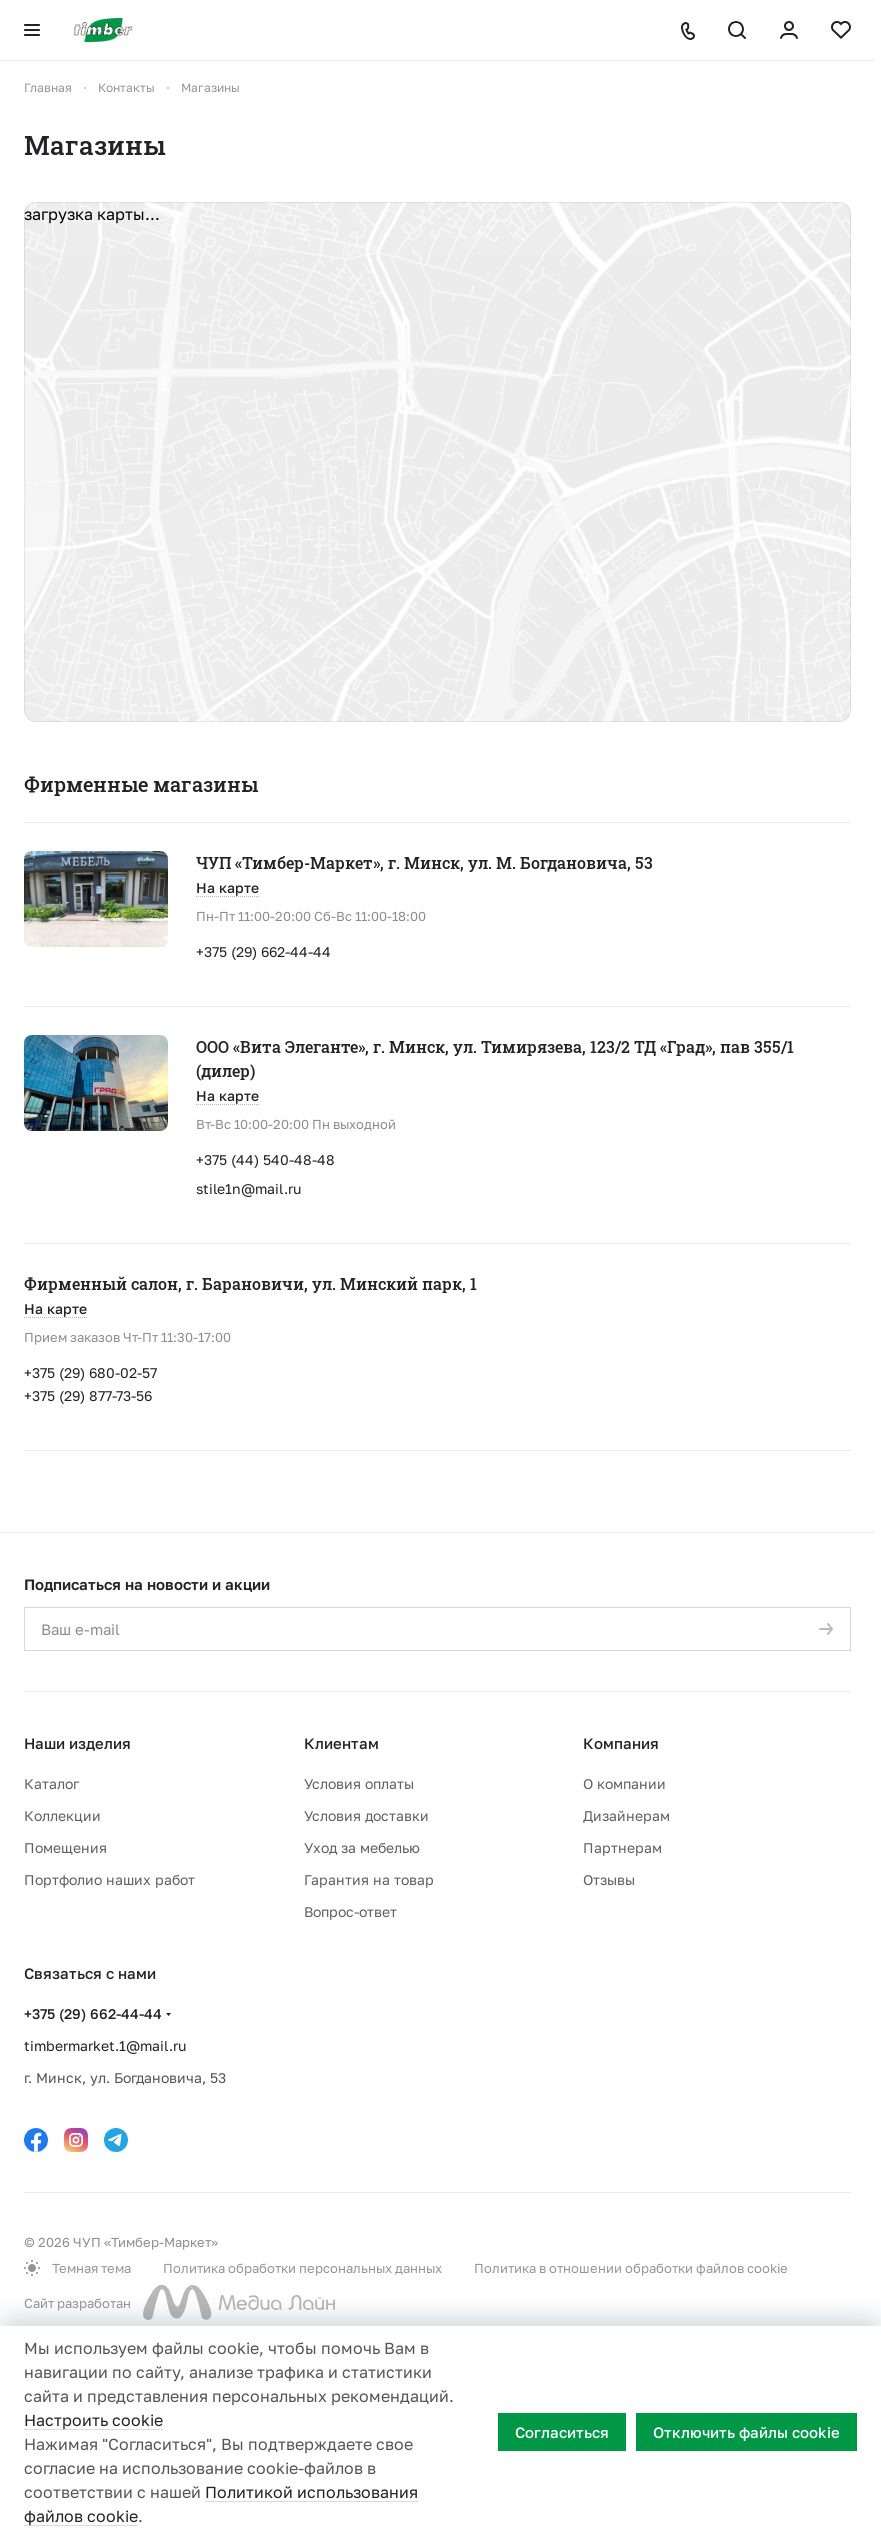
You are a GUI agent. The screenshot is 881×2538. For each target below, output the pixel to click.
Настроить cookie (93, 2420)
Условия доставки (366, 1815)
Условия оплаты (359, 1783)
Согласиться (562, 2432)
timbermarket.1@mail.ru (105, 2045)
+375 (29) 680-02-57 (90, 1372)
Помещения (65, 1847)
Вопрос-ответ (350, 1911)
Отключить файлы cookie (746, 2432)
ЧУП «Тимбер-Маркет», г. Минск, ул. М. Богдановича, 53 (424, 862)
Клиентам (341, 1743)
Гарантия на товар (369, 1879)
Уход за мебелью (362, 1847)
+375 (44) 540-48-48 (265, 1159)
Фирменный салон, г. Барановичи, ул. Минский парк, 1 (250, 1283)
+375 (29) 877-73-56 (88, 1395)
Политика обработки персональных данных (302, 2268)
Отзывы (609, 1879)
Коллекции (62, 1815)
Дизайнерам (626, 1815)
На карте (227, 887)
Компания (621, 1743)
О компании (624, 1783)
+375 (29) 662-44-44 (263, 951)
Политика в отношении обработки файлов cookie (631, 2268)
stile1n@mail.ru (248, 1188)
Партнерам (622, 1847)
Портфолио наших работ (109, 1879)
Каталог (51, 1783)
